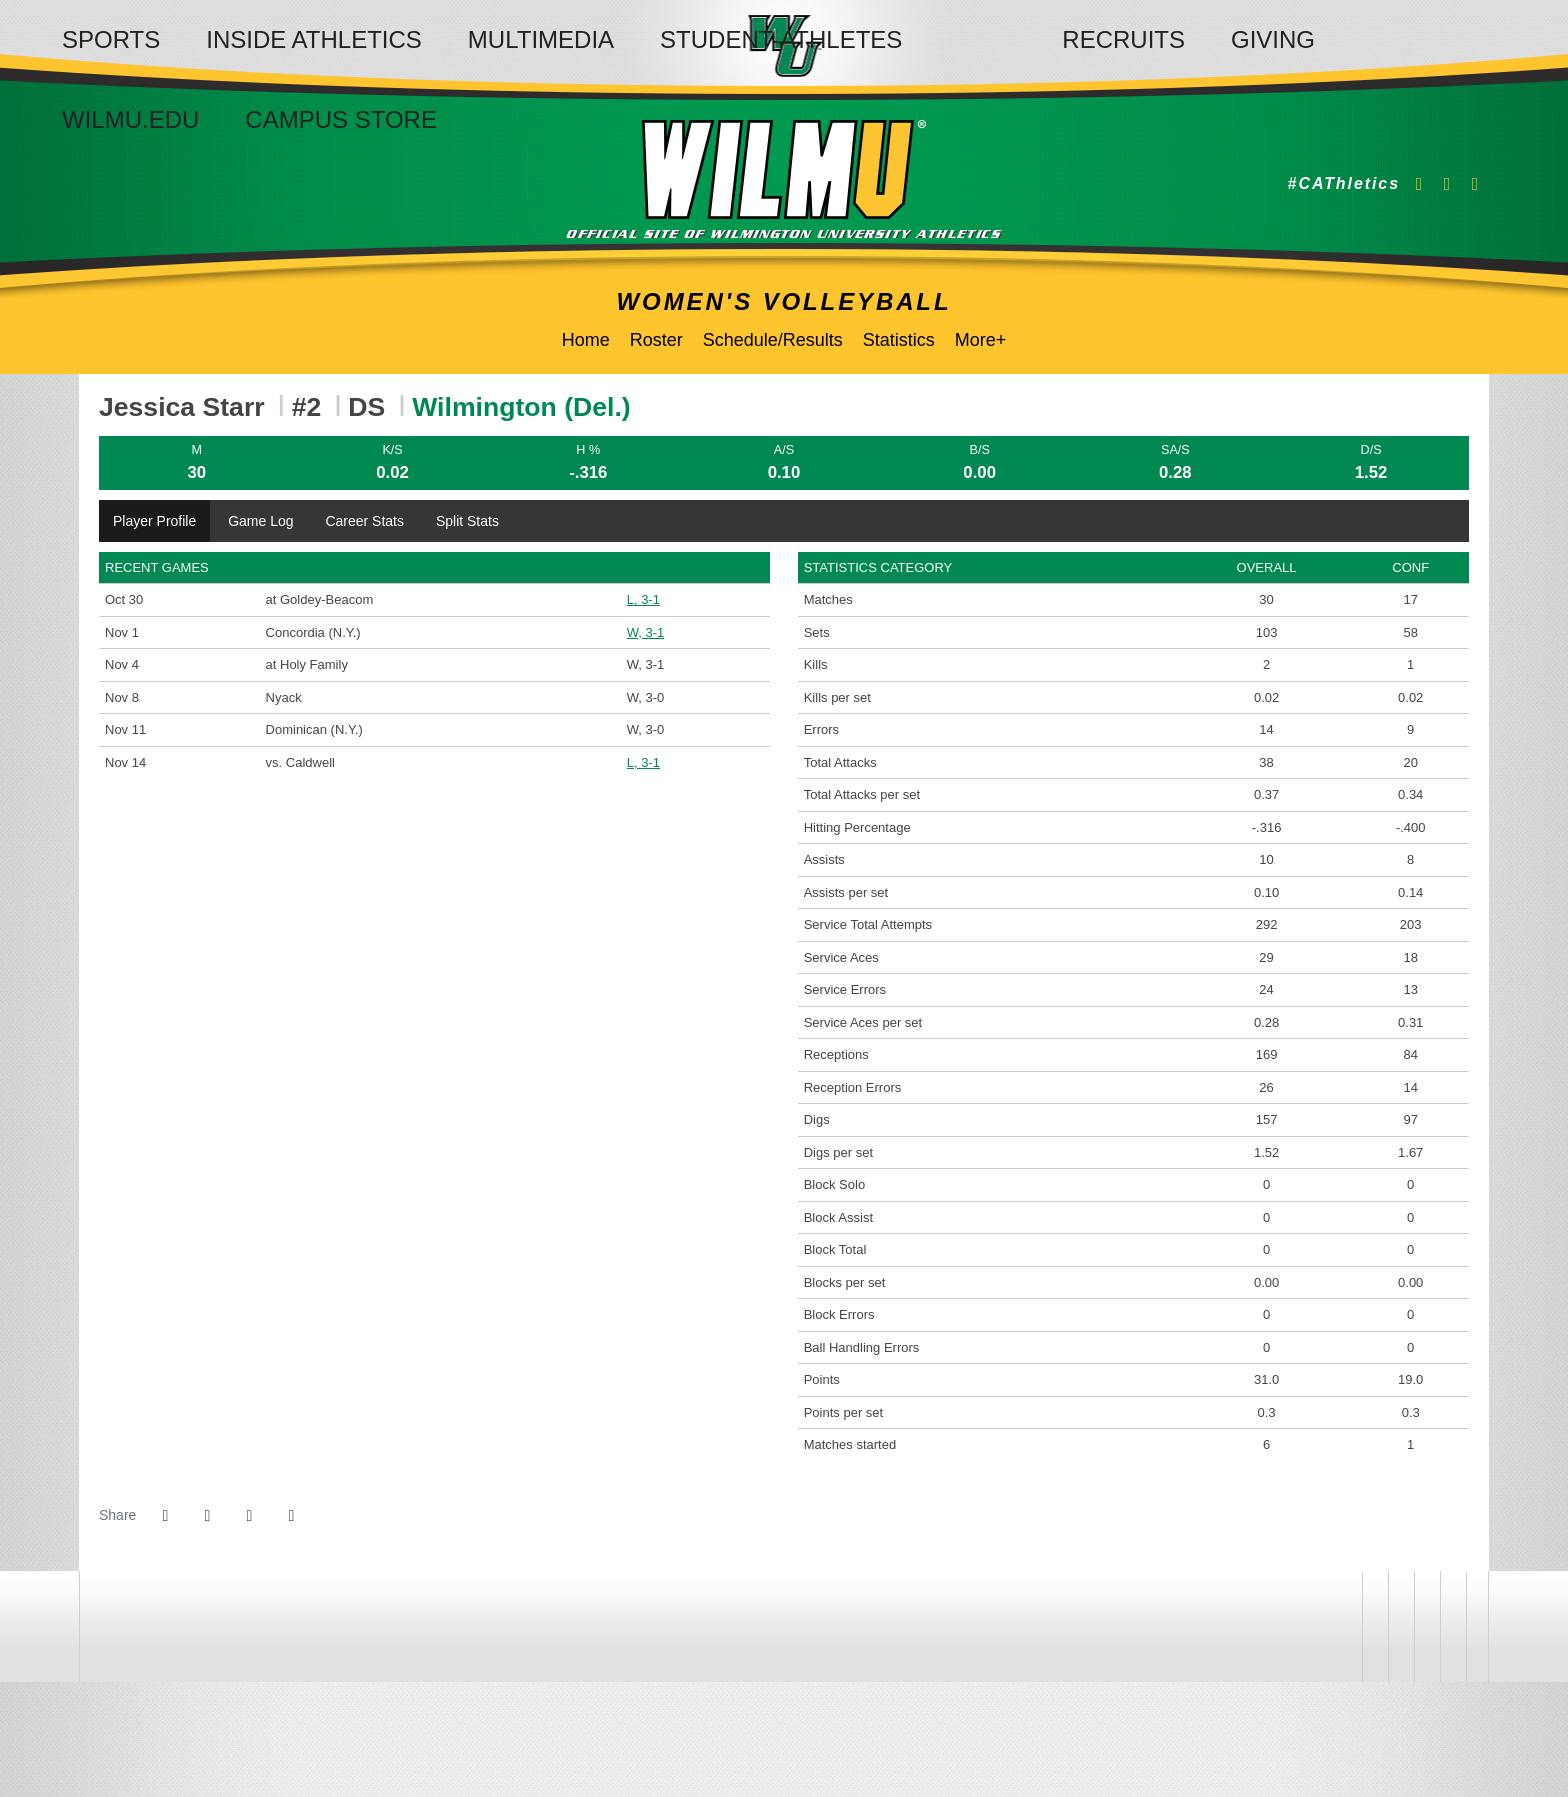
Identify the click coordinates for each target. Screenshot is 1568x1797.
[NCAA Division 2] (1425, 1626)
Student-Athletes (781, 39)
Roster (656, 340)
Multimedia (541, 39)
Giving (1273, 39)
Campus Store (341, 119)
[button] (291, 1516)
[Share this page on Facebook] (165, 1516)
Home (586, 340)
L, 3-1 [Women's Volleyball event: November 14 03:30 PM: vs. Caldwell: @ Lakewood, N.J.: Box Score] (643, 762)
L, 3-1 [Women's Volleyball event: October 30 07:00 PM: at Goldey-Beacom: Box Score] (643, 599)
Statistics (899, 340)
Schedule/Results (773, 340)
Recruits (1123, 39)
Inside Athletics (314, 39)
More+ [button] (981, 340)
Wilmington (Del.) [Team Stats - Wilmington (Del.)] (521, 407)
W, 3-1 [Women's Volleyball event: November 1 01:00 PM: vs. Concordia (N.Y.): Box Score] (646, 632)
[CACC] (1451, 1626)
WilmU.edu (130, 119)
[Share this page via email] (249, 1516)
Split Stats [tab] (467, 521)
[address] (1348, 1626)
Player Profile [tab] (154, 521)
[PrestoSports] (1477, 1626)
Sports (111, 39)
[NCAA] (1399, 1626)
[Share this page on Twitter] (207, 1516)
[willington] (1373, 1626)
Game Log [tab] (260, 521)
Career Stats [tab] (364, 521)
